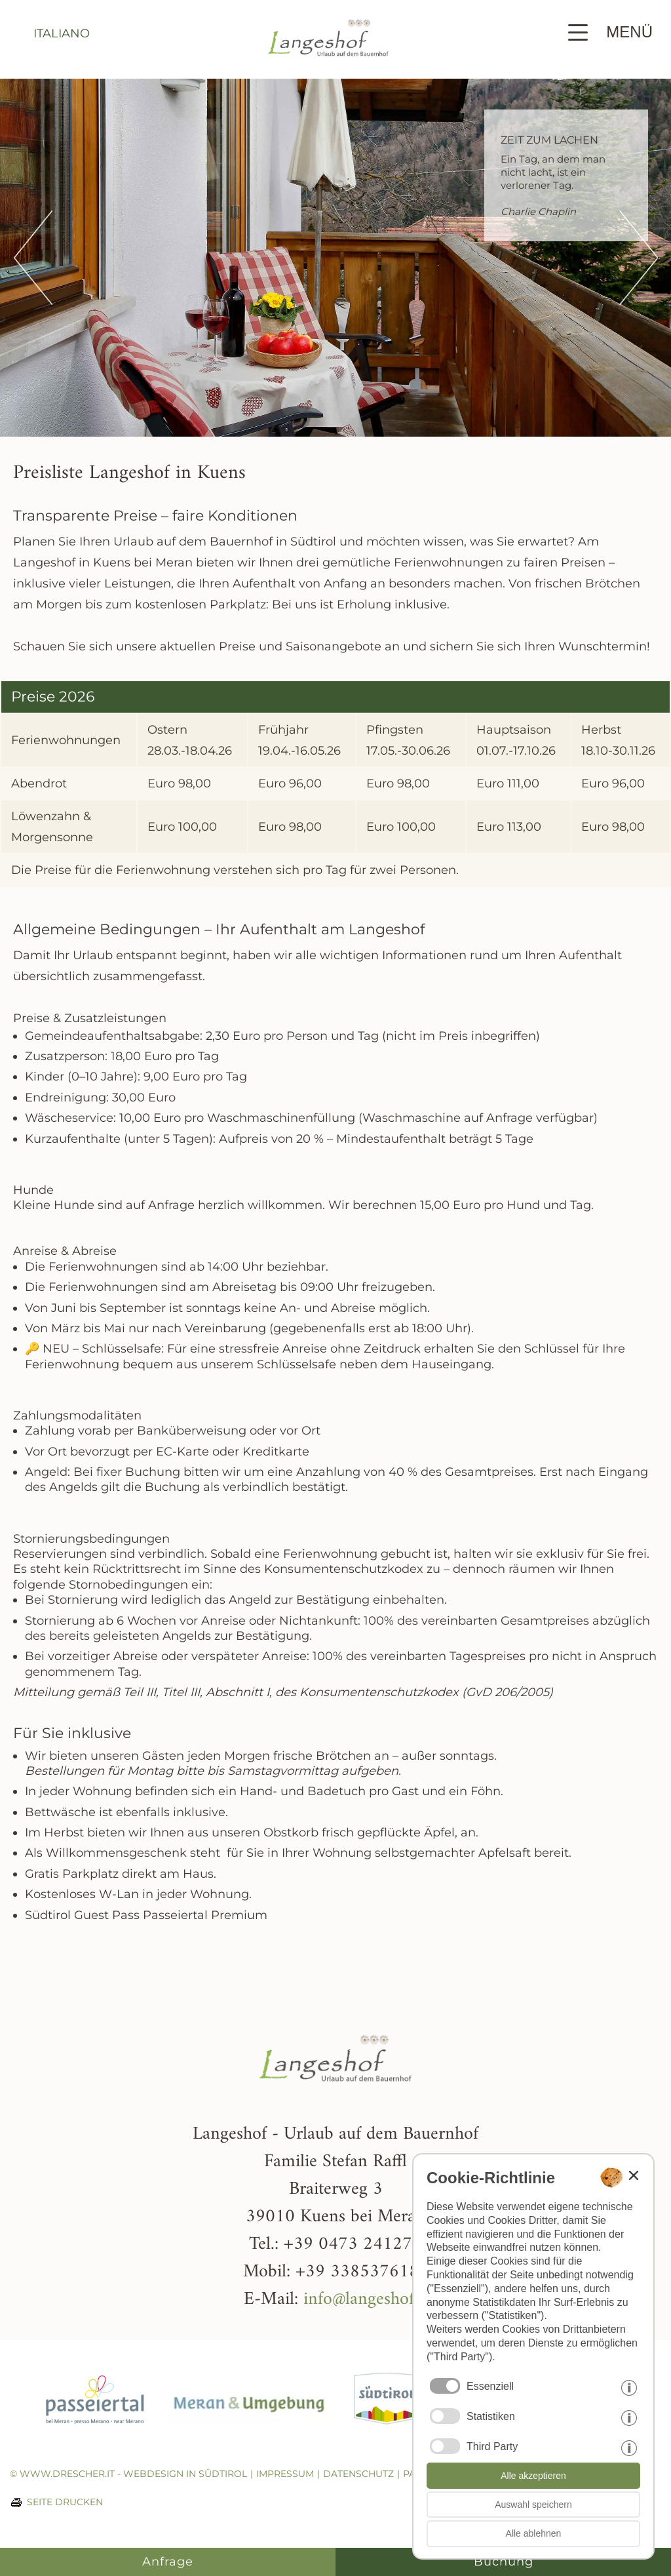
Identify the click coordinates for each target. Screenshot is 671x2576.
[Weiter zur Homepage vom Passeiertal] (95, 2434)
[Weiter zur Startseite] (328, 69)
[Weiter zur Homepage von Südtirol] (386, 2434)
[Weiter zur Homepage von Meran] (249, 2434)
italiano (61, 33)
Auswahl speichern (533, 2504)
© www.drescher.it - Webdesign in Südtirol (128, 2474)
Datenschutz (358, 2474)
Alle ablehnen (534, 2533)
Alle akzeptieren (533, 2475)
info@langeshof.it (365, 2300)
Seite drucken (65, 2502)
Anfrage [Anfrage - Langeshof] (167, 2561)
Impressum (285, 2474)
